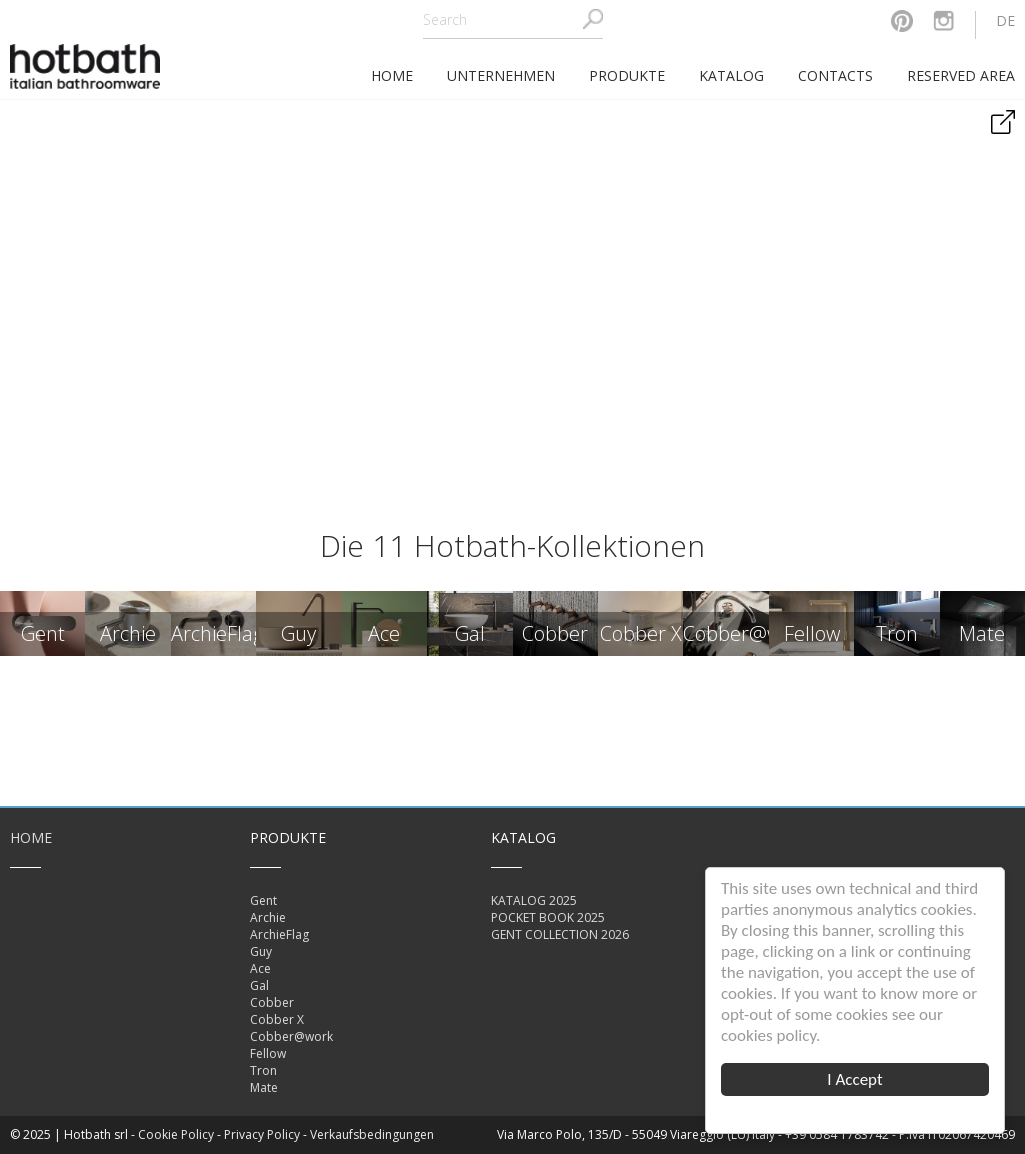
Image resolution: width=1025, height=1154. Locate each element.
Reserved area (961, 75)
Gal (259, 985)
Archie (268, 917)
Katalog (731, 75)
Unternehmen (501, 75)
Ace (260, 968)
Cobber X (277, 1019)
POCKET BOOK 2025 (548, 917)
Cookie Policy (176, 1134)
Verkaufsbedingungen (372, 1134)
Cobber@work (291, 1036)
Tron (263, 1070)
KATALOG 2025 (534, 900)
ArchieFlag (279, 934)
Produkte (627, 75)
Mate (264, 1087)
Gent (263, 900)
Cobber (272, 1002)
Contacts (835, 75)
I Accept (854, 1079)
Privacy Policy (262, 1134)
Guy (261, 951)
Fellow (268, 1053)
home (392, 75)
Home (31, 837)
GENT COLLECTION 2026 (560, 934)
